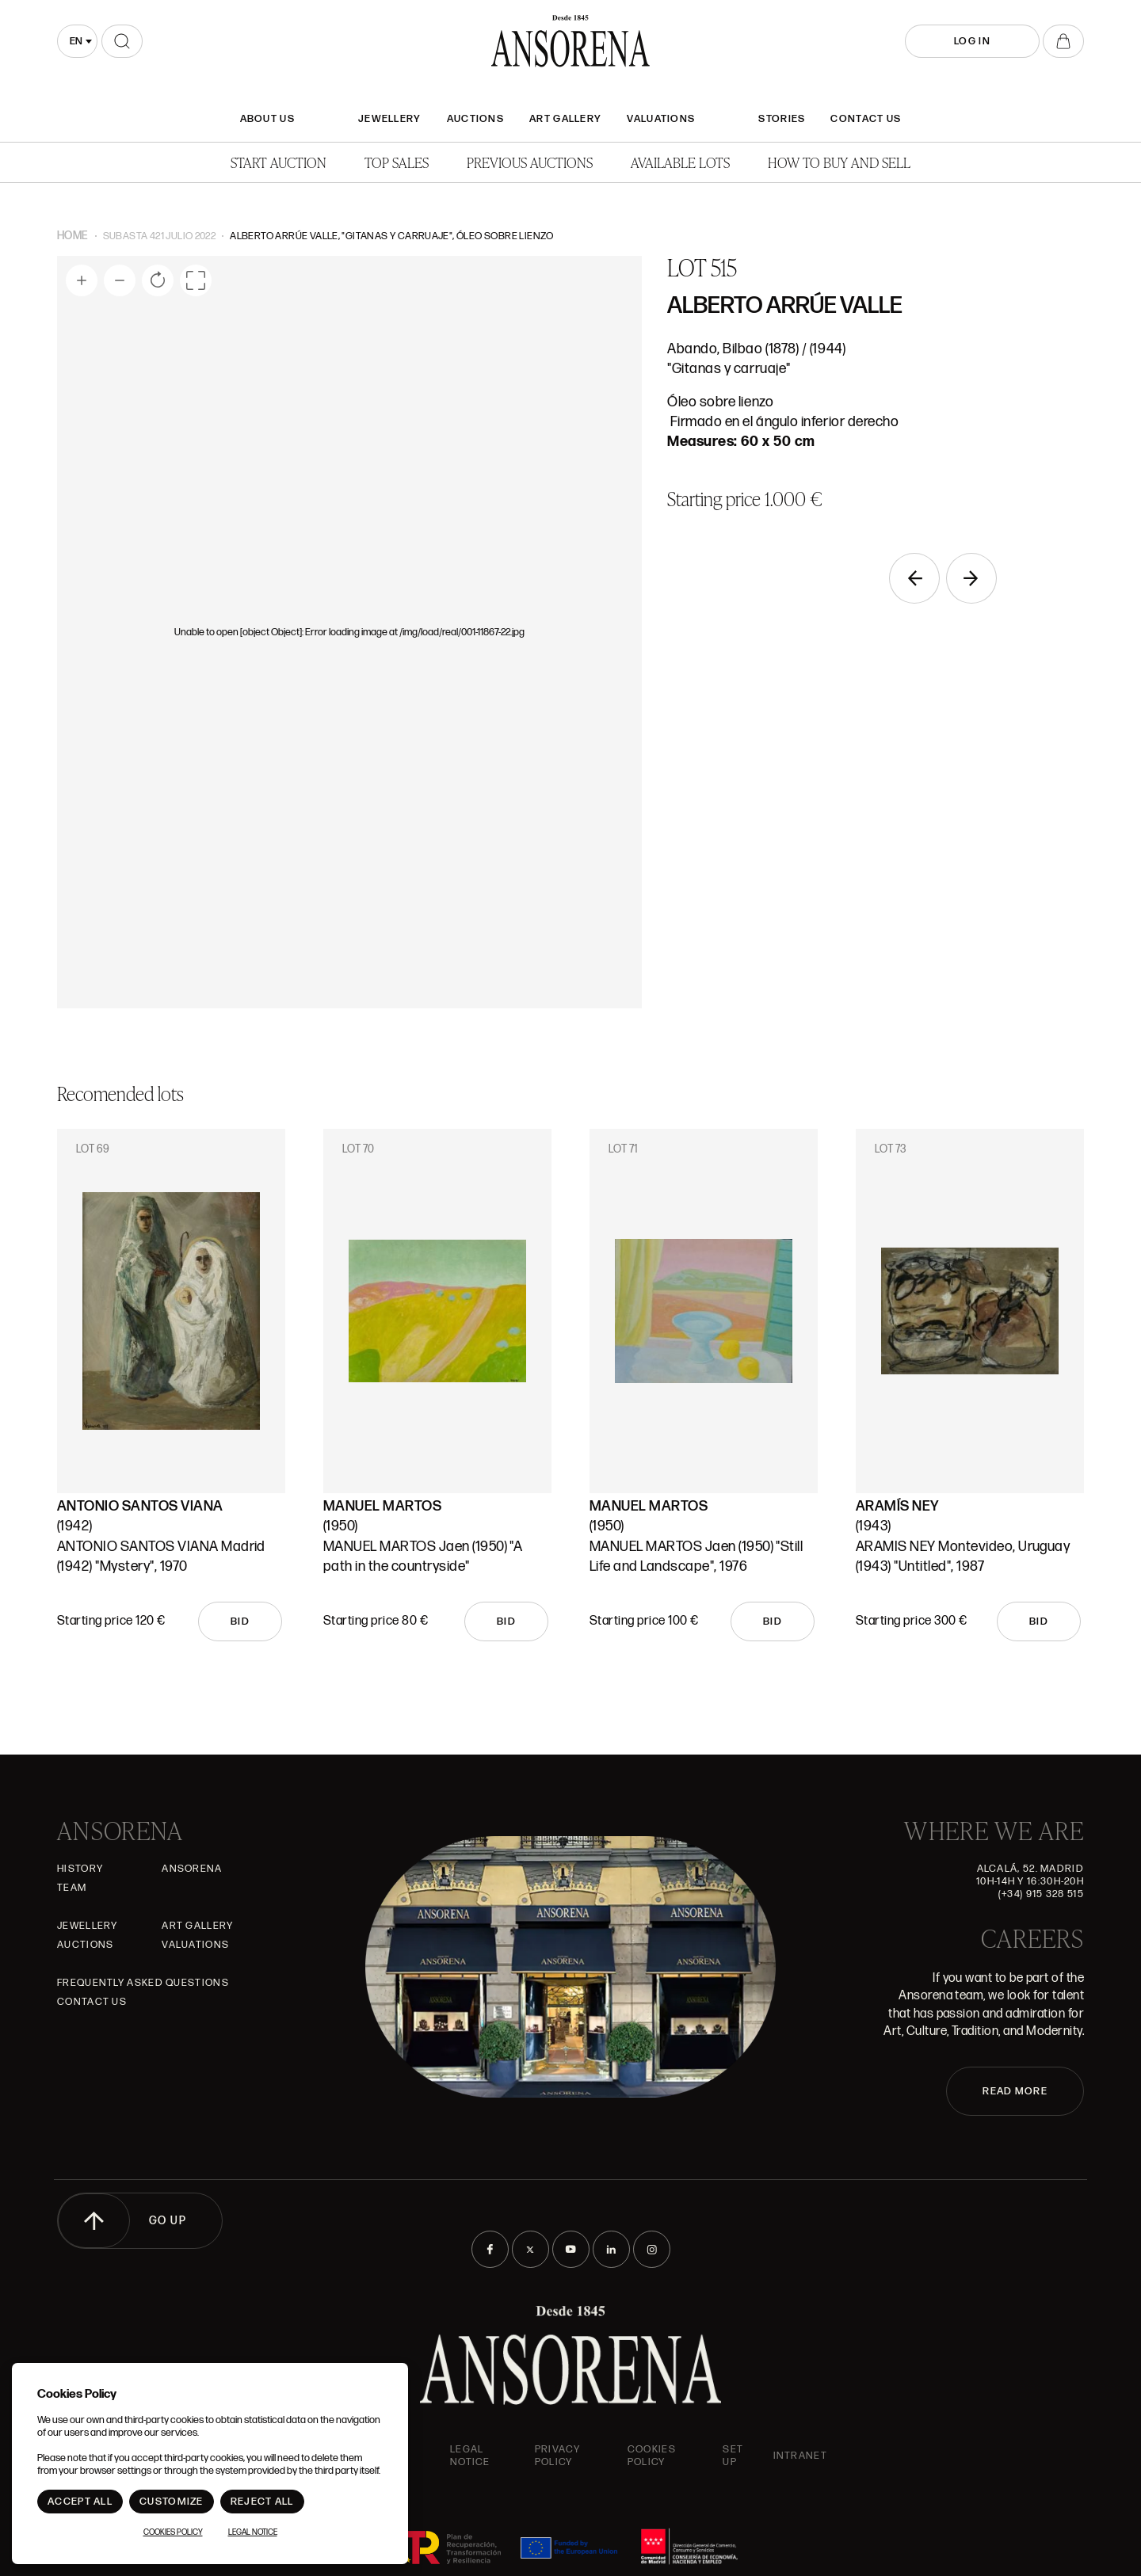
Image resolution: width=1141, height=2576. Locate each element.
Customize (171, 2501)
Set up (733, 2455)
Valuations (661, 118)
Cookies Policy (652, 2455)
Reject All (262, 2501)
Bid (240, 1621)
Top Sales (396, 162)
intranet (800, 2455)
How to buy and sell (839, 162)
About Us (267, 118)
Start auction (278, 162)
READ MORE (1015, 2091)
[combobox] (77, 41)
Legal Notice (470, 2455)
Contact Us (865, 118)
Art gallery (565, 118)
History (80, 1868)
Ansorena (192, 1868)
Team (71, 1887)
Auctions (475, 118)
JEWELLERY (390, 118)
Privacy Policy (557, 2455)
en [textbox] (76, 41)
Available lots (680, 162)
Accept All (80, 2501)
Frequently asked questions (143, 1982)
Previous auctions (530, 162)
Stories (781, 118)
